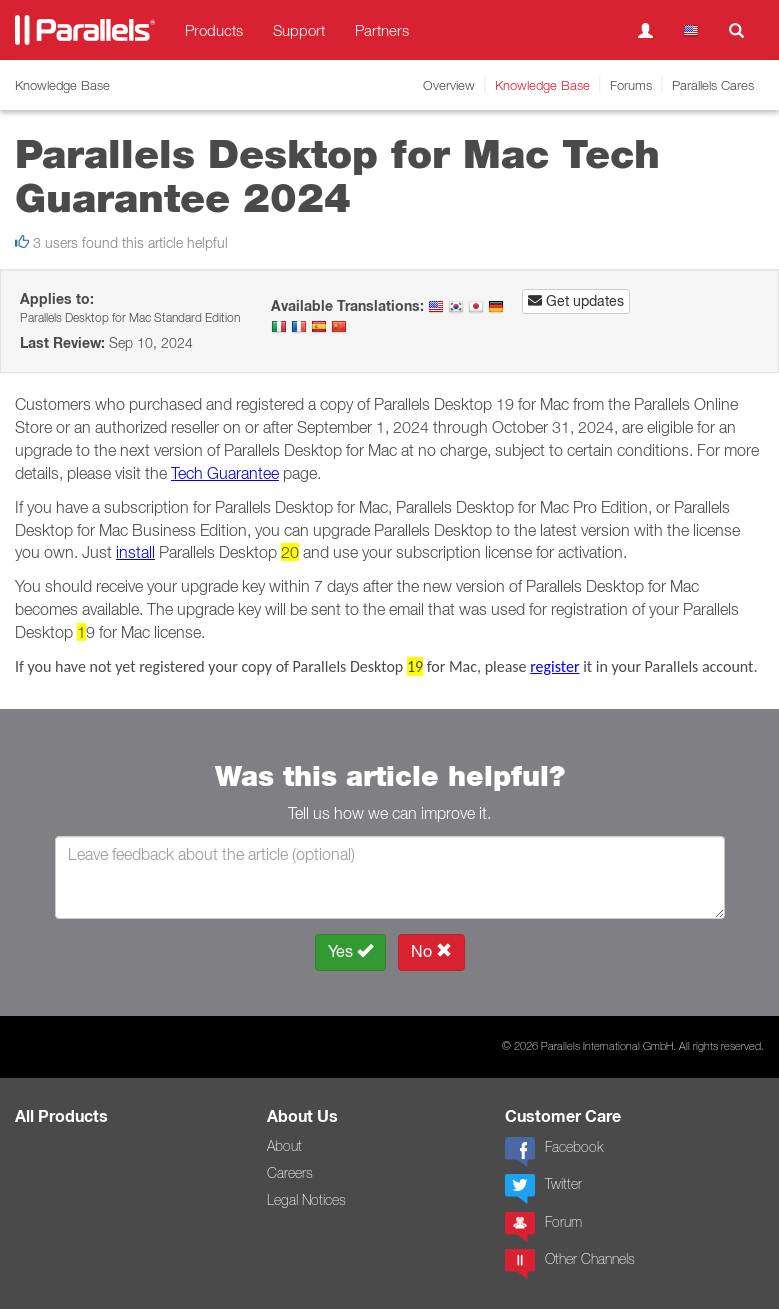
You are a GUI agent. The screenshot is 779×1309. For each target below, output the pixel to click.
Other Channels (570, 1264)
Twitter (543, 1189)
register (554, 666)
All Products (61, 1116)
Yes (350, 951)
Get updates (576, 301)
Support (299, 30)
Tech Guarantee (225, 473)
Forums (631, 85)
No (431, 951)
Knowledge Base (542, 85)
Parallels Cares (713, 85)
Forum (543, 1227)
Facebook (554, 1152)
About (284, 1146)
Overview (449, 85)
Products (214, 30)
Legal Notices (306, 1200)
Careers (290, 1173)
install (135, 552)
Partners (382, 30)
